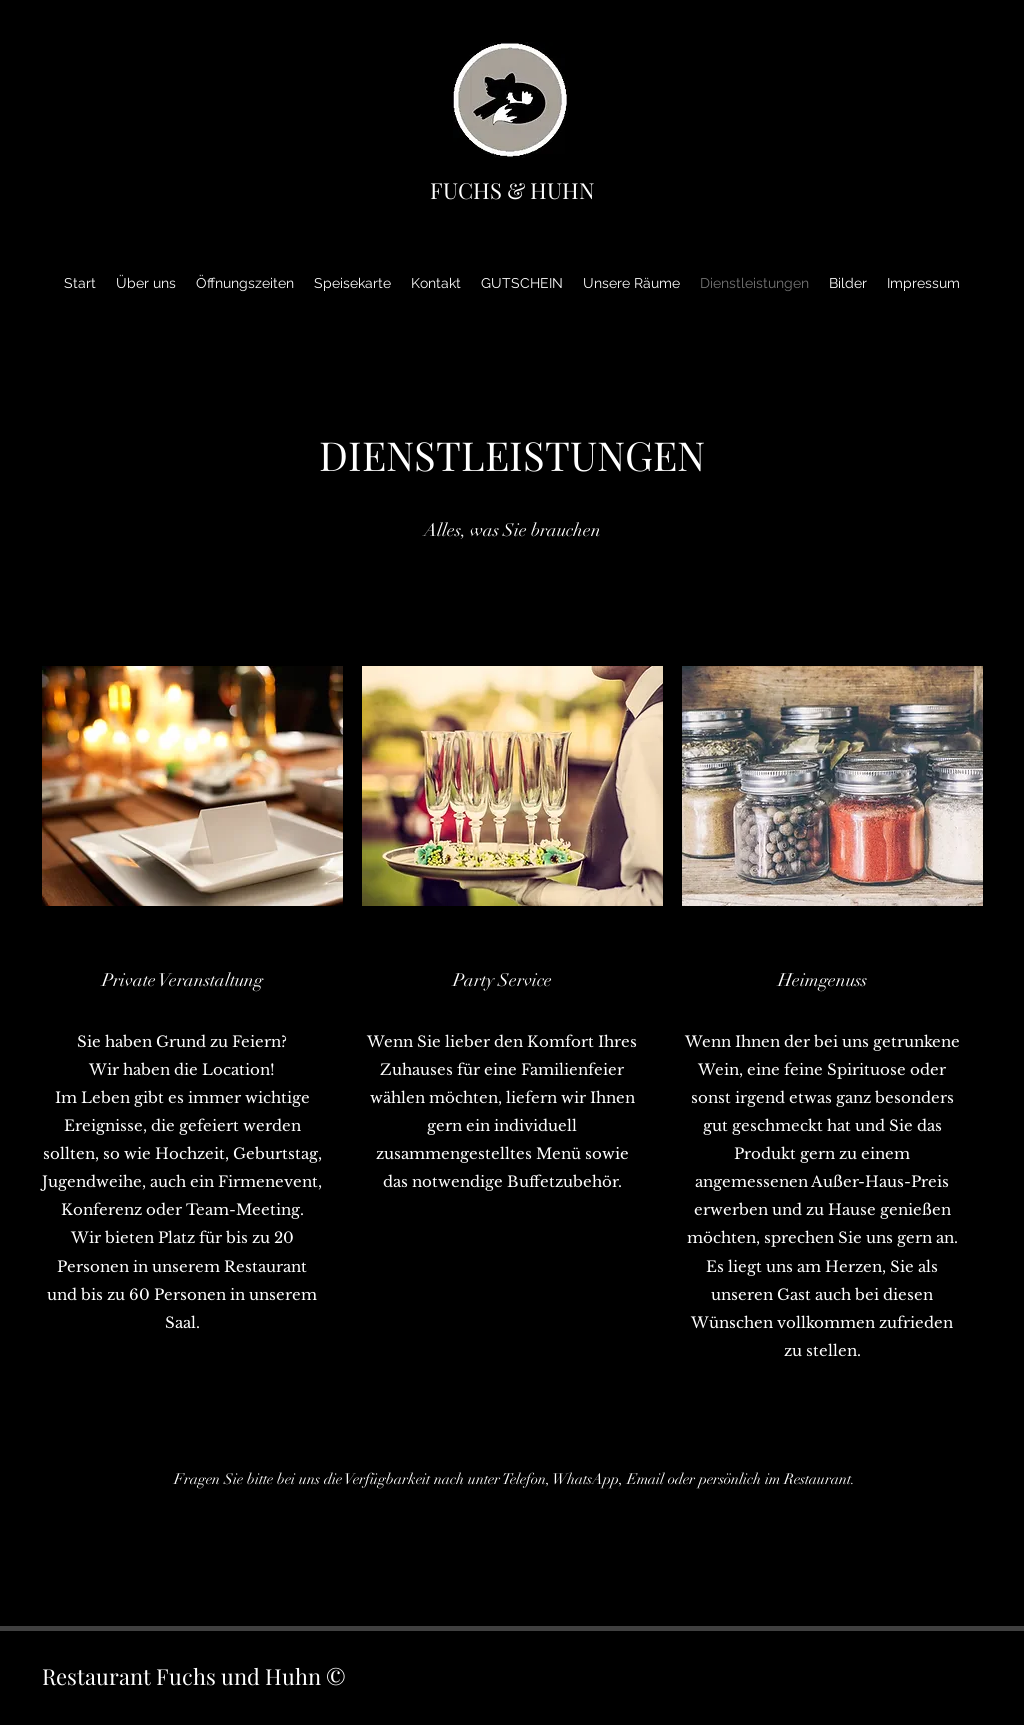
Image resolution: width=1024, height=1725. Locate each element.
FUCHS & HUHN (512, 190)
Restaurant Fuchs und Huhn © (194, 1676)
